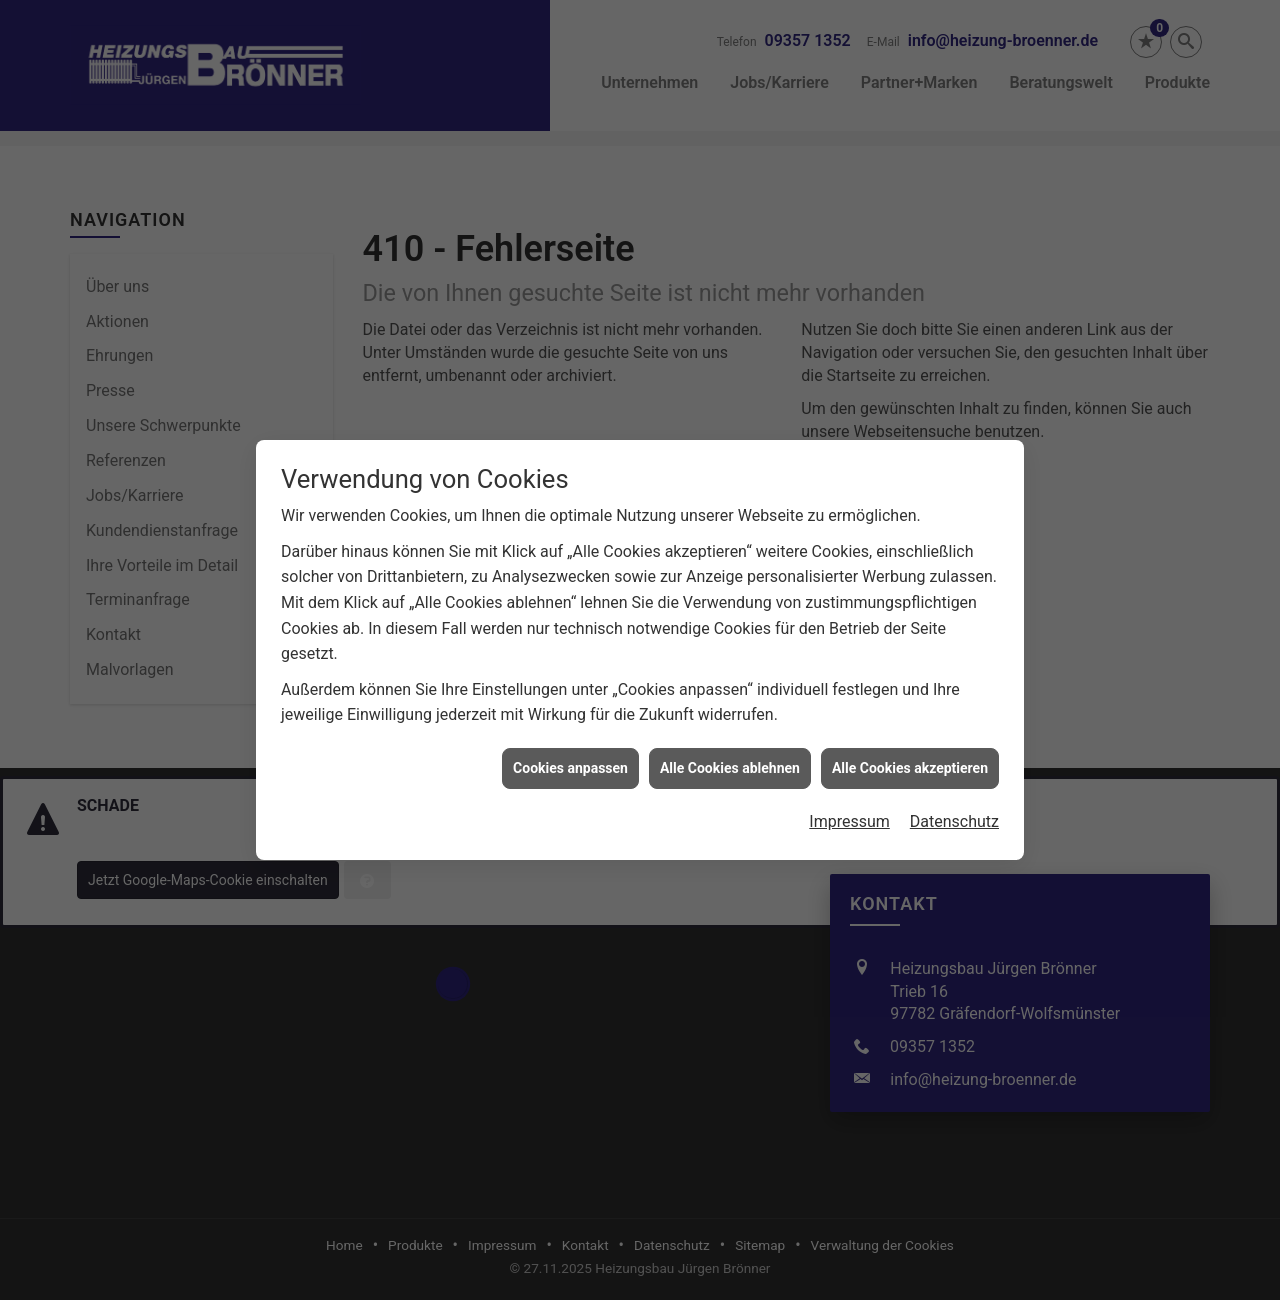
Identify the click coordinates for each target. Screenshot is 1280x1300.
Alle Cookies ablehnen (730, 757)
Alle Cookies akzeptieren (910, 757)
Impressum (849, 810)
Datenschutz (954, 810)
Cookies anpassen (570, 757)
